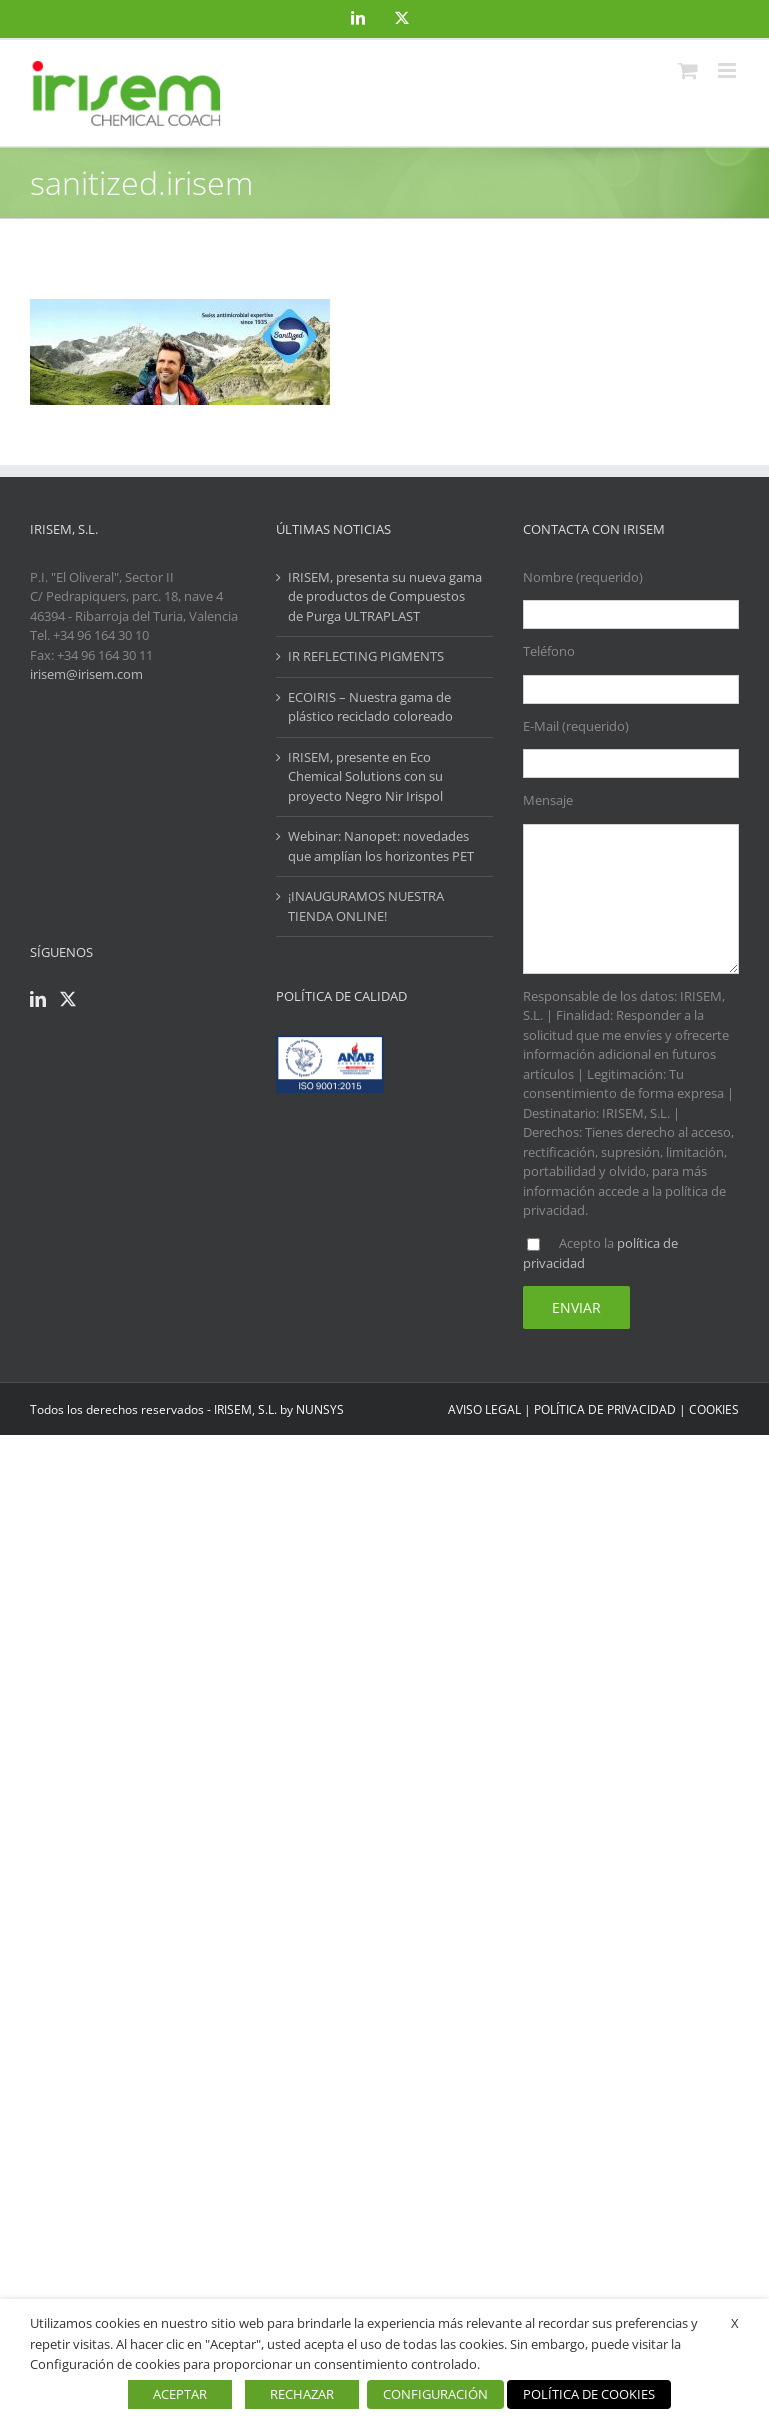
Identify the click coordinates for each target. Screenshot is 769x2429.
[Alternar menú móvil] (728, 70)
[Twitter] (68, 999)
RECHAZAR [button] (302, 2394)
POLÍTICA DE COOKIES (589, 2394)
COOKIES (714, 1409)
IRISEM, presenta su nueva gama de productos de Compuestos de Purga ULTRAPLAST (385, 596)
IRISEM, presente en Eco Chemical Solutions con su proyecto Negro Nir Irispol (365, 776)
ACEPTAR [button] (180, 2394)
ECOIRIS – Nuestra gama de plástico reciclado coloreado (370, 707)
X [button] (735, 2323)
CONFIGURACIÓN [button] (435, 2394)
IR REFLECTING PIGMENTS (366, 656)
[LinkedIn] (38, 999)
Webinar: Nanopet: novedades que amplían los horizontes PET (381, 846)
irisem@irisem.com (86, 674)
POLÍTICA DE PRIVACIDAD (605, 1409)
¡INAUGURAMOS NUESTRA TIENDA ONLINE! (366, 906)
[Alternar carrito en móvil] (688, 70)
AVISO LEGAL (484, 1409)
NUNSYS (320, 1409)
